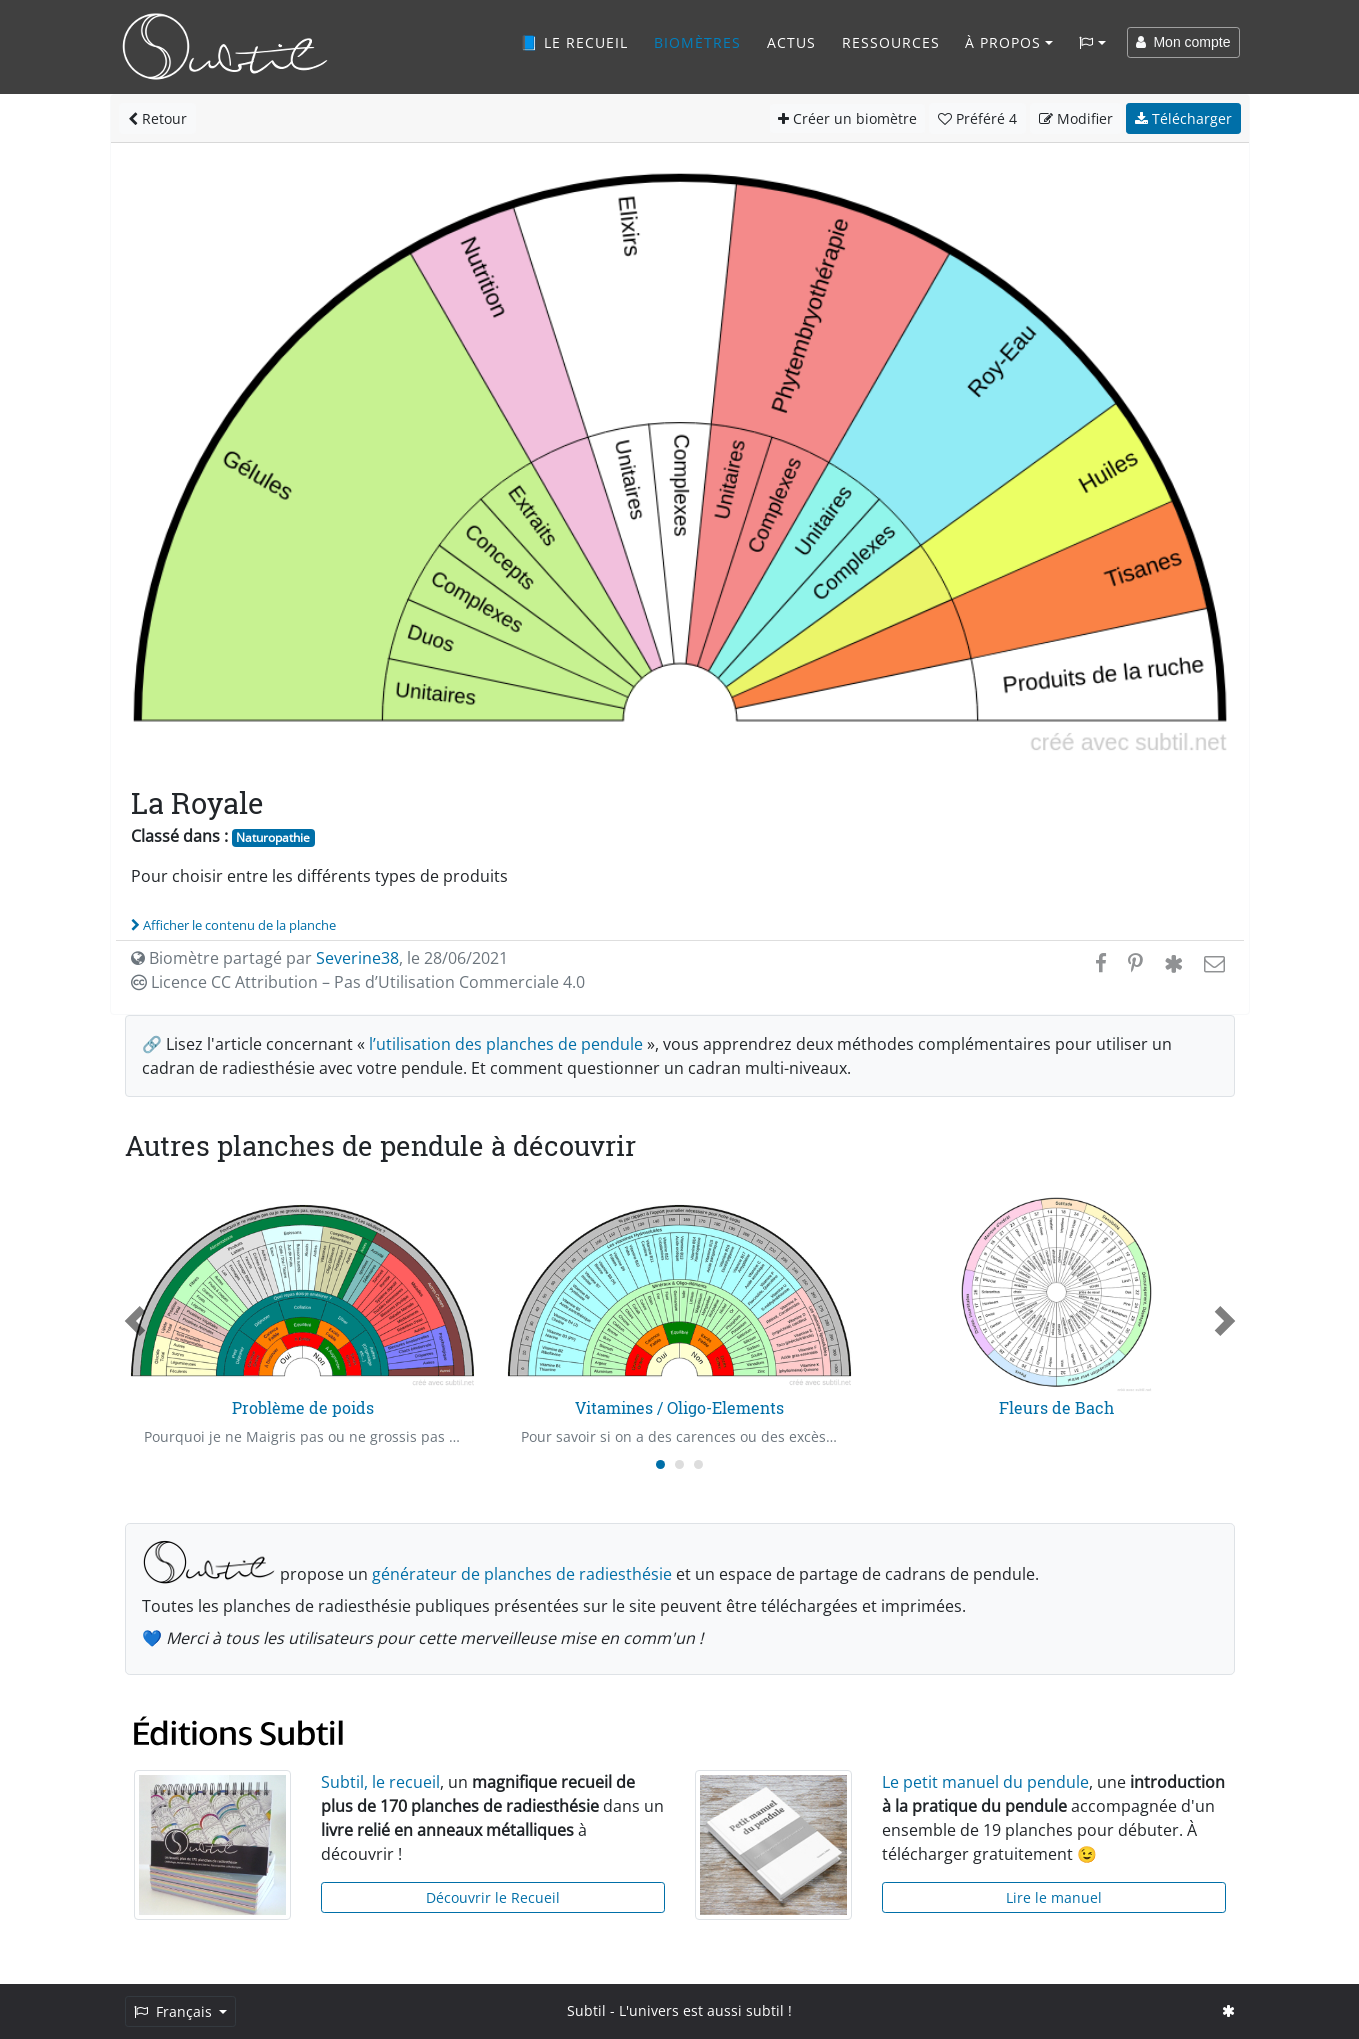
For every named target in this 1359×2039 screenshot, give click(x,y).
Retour (157, 118)
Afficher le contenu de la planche (233, 925)
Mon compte (1183, 42)
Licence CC (358, 982)
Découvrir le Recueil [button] (493, 1897)
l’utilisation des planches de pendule (506, 1044)
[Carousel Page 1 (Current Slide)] (660, 1464)
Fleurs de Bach (1056, 1407)
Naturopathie (273, 837)
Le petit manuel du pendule (985, 1782)
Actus (791, 42)
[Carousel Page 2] (679, 1464)
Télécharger (1183, 118)
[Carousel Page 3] (698, 1464)
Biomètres (697, 42)
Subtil (586, 2010)
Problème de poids (303, 1407)
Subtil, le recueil (380, 1782)
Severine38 (357, 958)
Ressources (891, 42)
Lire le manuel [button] (1054, 1897)
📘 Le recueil (574, 42)
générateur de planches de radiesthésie (522, 1574)
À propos (1003, 42)
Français (175, 2011)
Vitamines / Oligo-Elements (679, 1407)
